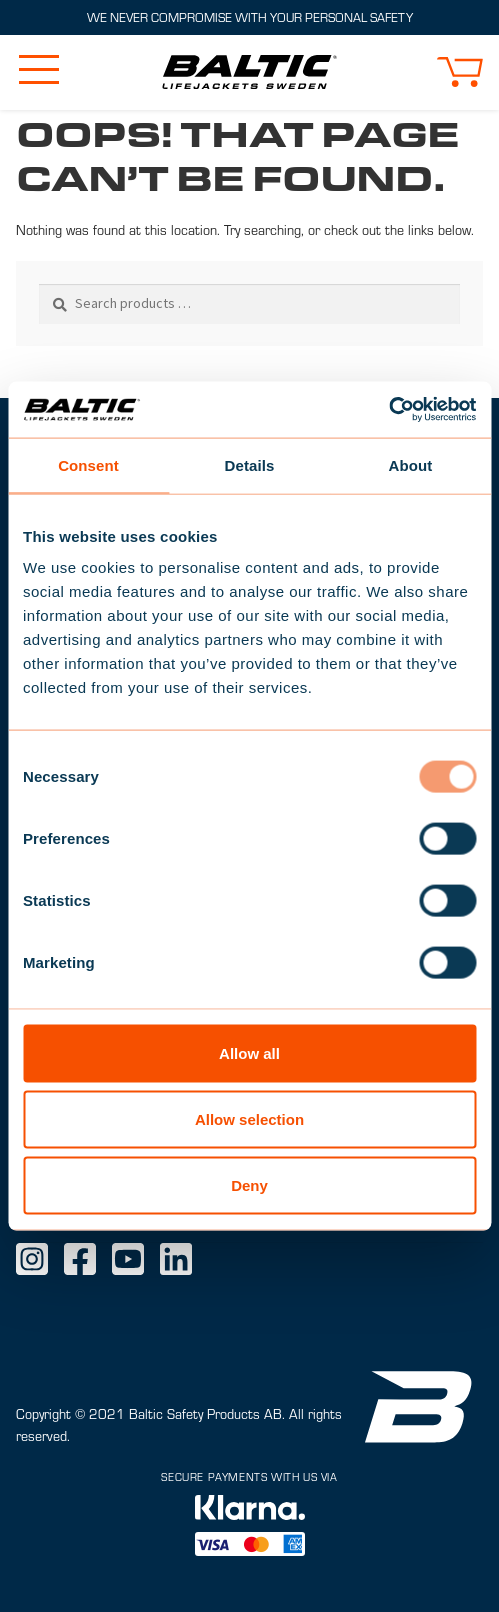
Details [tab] (250, 464)
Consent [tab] (88, 464)
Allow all (249, 1053)
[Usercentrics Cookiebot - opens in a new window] (388, 410)
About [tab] (411, 464)
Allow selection (249, 1118)
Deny (249, 1184)
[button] (460, 72)
